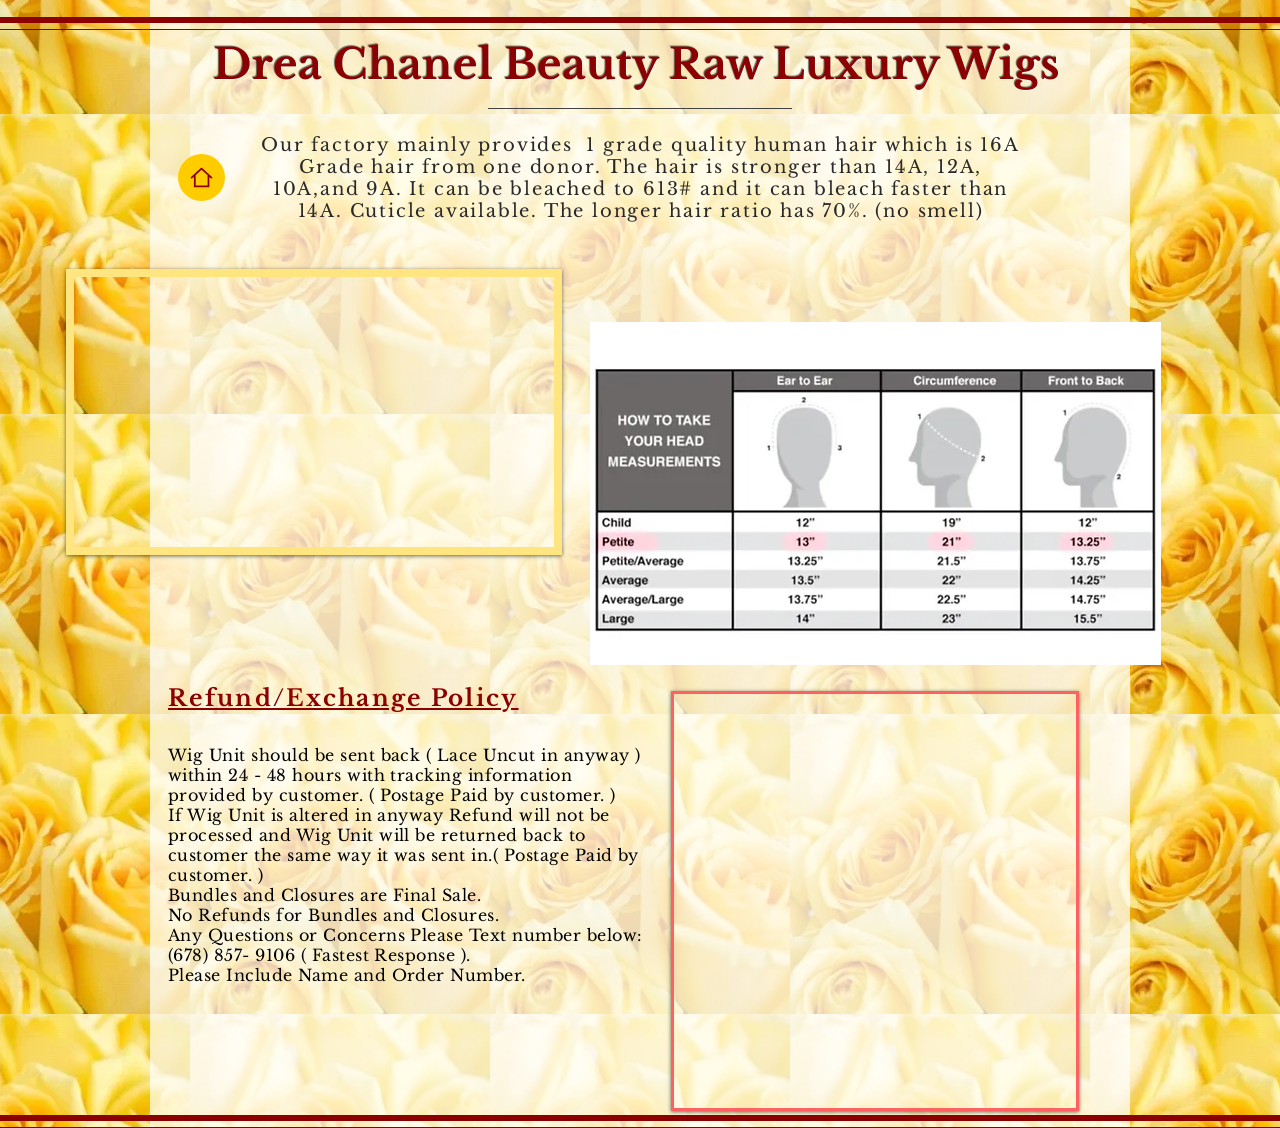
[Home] (201, 177)
